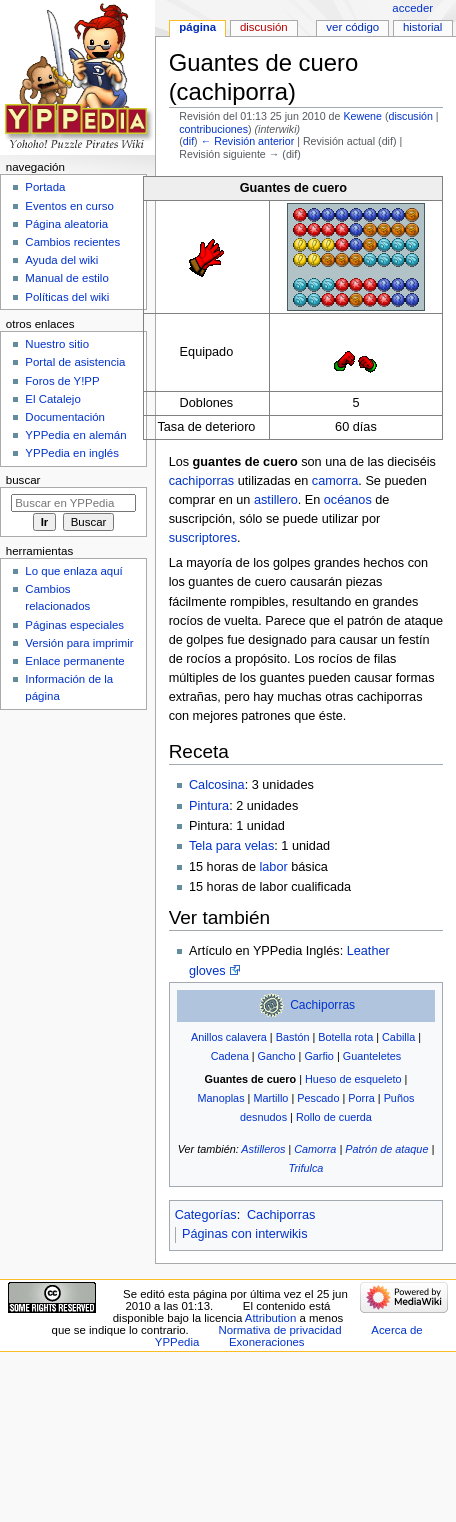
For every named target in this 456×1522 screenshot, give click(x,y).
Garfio (319, 1056)
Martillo (270, 1098)
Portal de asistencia (75, 362)
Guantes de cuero (251, 1079)
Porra (361, 1098)
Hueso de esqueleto (353, 1079)
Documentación (65, 417)
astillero (276, 500)
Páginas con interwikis (245, 1234)
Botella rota (345, 1037)
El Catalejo (52, 399)
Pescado (318, 1098)
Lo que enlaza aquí (73, 571)
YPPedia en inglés (72, 453)
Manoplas (221, 1098)
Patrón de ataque (386, 1149)
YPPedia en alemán (75, 435)
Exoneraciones (267, 1342)
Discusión (264, 27)
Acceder (412, 8)
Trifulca (306, 1168)
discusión (410, 116)
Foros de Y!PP (62, 381)
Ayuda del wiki (61, 260)
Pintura (209, 806)
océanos (348, 500)
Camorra (315, 1149)
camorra (335, 481)
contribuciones (213, 129)
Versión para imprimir (79, 643)
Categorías (206, 1215)
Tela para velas (231, 846)
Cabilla (398, 1037)
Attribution (270, 1318)
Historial (422, 27)
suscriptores (203, 538)
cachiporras (202, 481)
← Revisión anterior (248, 141)
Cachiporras (322, 1005)
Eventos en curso (69, 206)
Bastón (293, 1037)
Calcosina (217, 785)
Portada (45, 187)
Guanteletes (372, 1056)
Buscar (23, 480)
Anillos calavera (229, 1037)
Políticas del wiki (67, 297)
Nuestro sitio (57, 344)
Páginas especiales (74, 625)
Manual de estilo (66, 278)
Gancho (277, 1056)
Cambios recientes (72, 242)
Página (197, 27)
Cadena (230, 1056)
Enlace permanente (74, 661)
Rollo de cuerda (334, 1117)
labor (273, 867)
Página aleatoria (66, 224)
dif (188, 141)
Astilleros (263, 1149)
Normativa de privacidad (279, 1330)
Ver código (352, 27)
